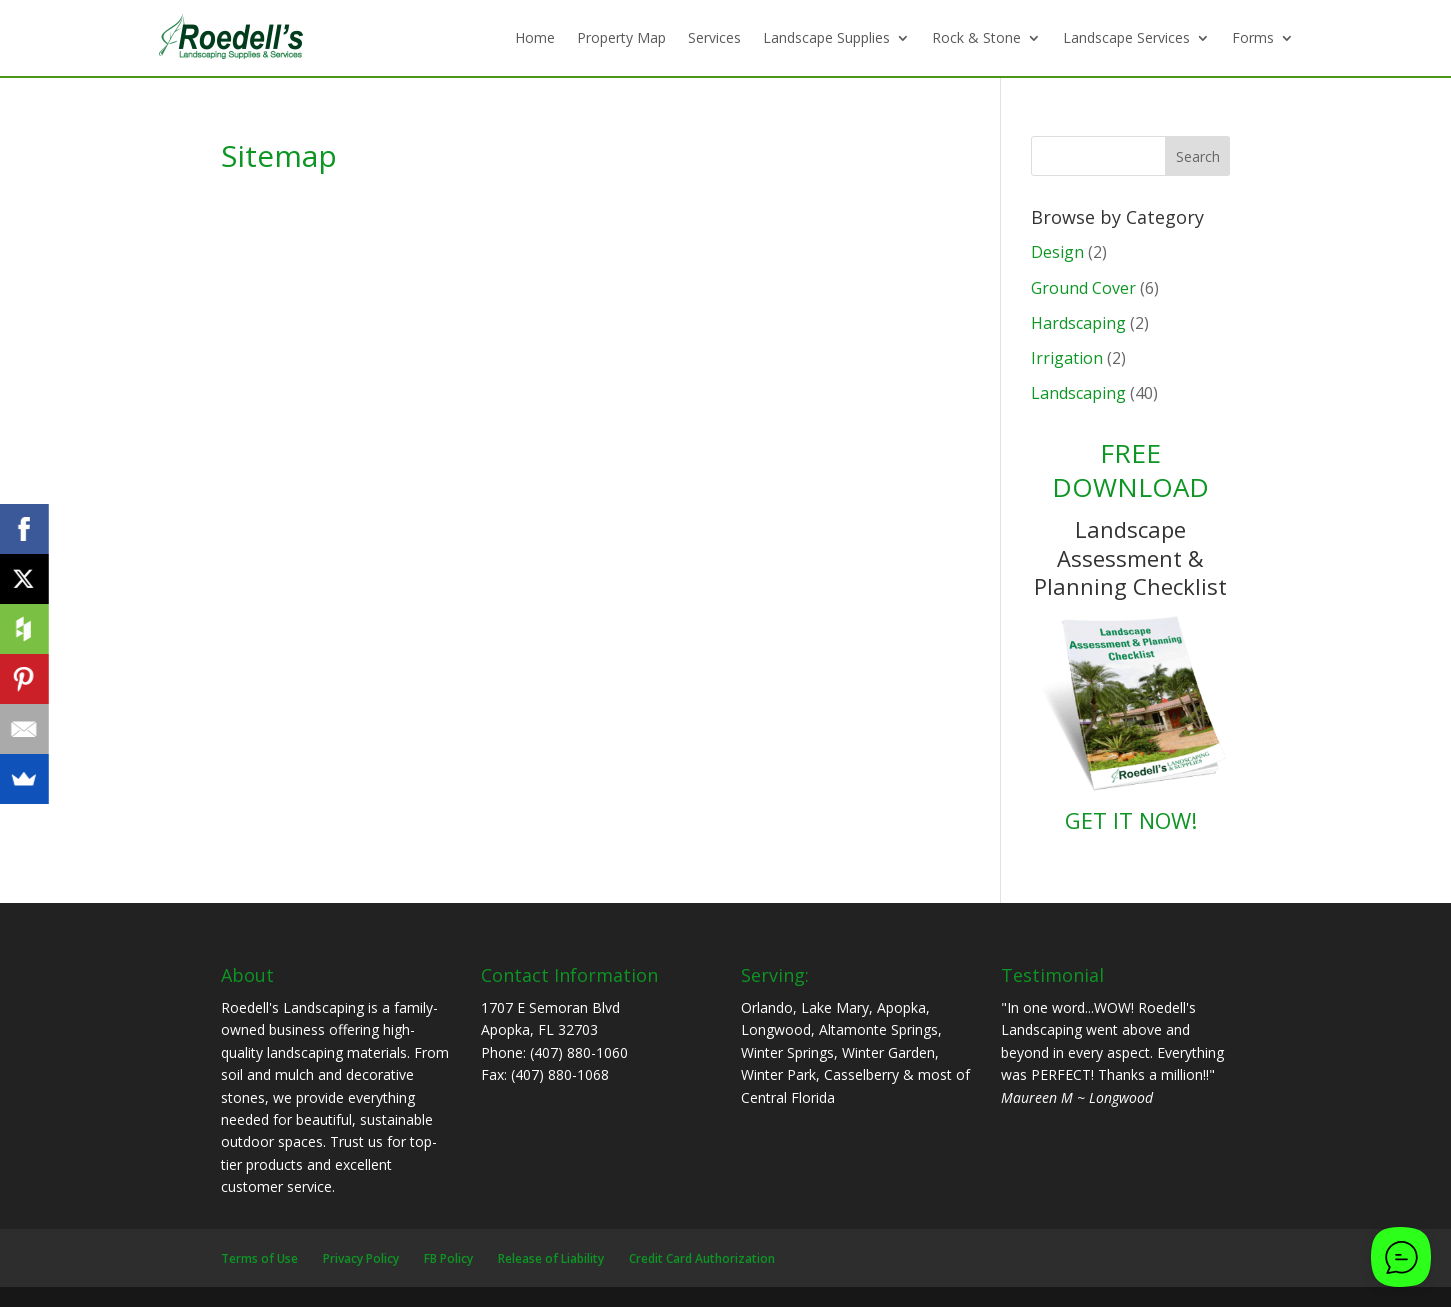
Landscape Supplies (826, 37)
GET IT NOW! (1131, 820)
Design (1057, 252)
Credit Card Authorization (702, 1258)
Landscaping (1078, 393)
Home (535, 37)
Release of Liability (551, 1258)
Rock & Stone (976, 37)
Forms (1253, 37)
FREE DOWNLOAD (1130, 470)
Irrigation (1067, 358)
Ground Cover (1083, 288)
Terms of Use (259, 1258)
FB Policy (448, 1258)
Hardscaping (1078, 323)
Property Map (621, 37)
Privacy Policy (361, 1258)
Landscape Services (1126, 37)
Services (714, 37)
